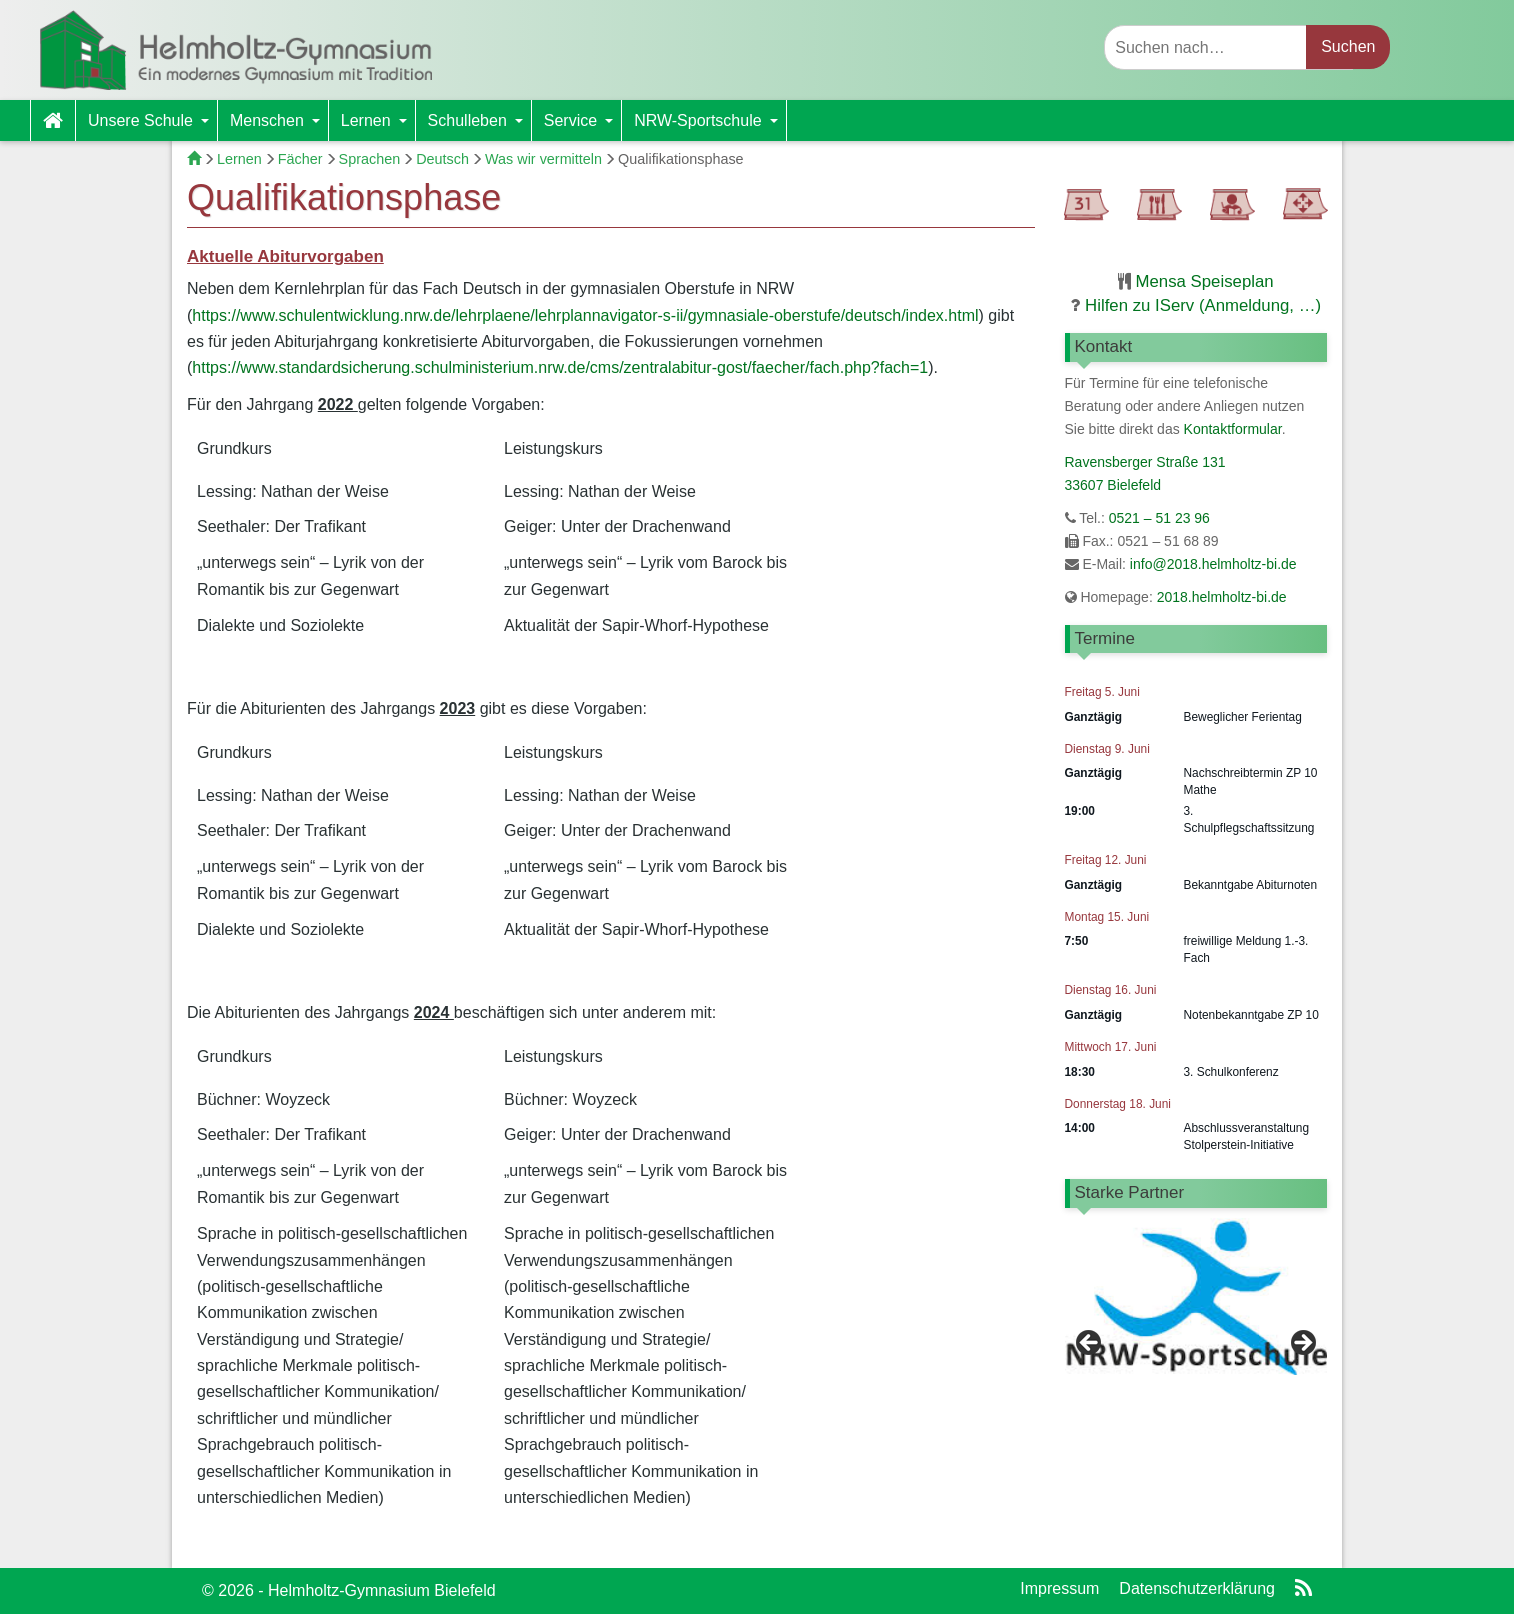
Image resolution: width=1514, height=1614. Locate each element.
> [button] (1302, 1306)
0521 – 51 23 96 (1159, 518)
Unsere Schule (152, 126)
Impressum (1059, 1588)
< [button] (1090, 1306)
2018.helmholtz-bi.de (1220, 597)
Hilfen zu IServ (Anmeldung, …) (1203, 305)
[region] (1196, 1310)
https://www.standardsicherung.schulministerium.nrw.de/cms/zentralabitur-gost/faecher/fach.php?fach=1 (560, 367)
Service (582, 126)
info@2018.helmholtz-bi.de (1213, 564)
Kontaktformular (1233, 429)
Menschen (279, 126)
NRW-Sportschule (709, 126)
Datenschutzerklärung (1197, 1588)
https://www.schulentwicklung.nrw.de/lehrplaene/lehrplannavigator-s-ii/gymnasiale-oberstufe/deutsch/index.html (585, 315)
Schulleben (479, 126)
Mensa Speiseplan (1205, 281)
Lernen (378, 126)
